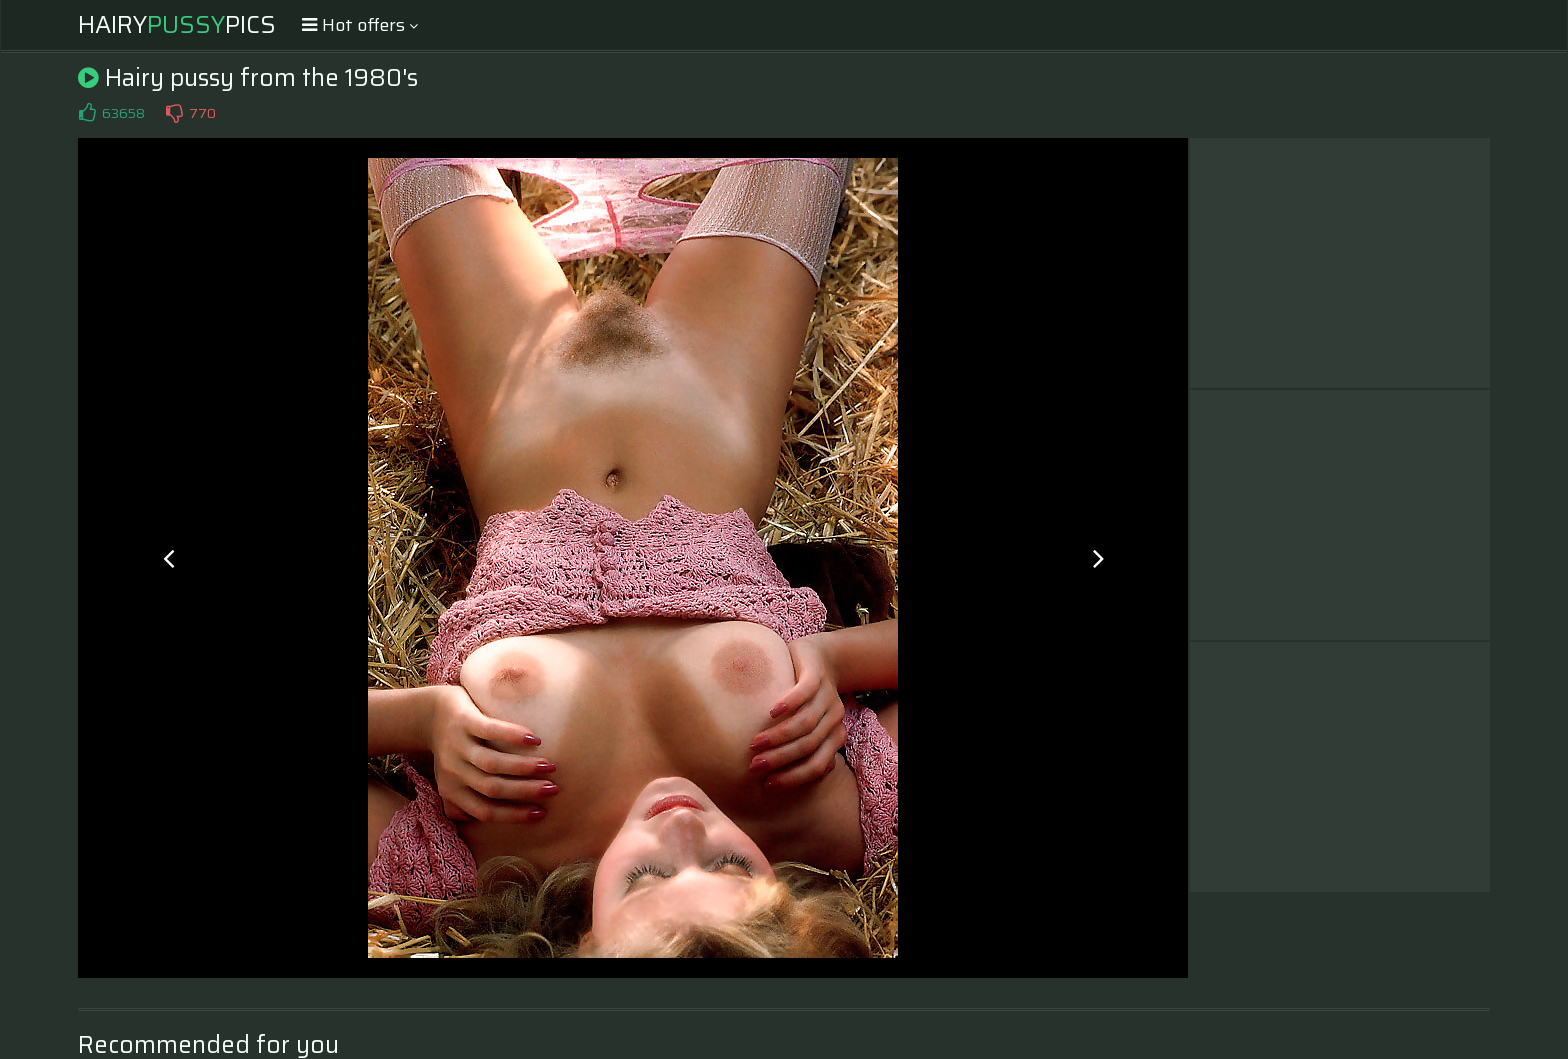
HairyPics (177, 25)
